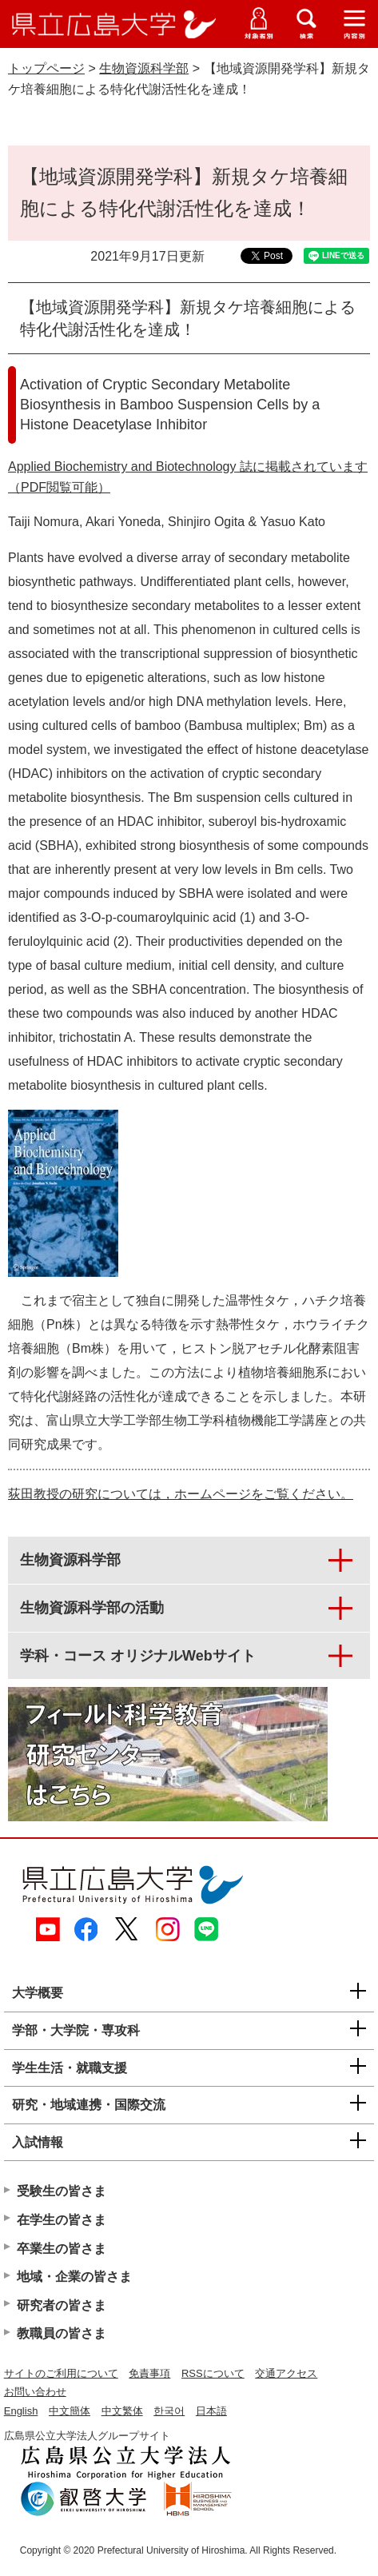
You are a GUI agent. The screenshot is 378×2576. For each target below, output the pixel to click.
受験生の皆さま (61, 2191)
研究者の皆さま (61, 2305)
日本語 (211, 2411)
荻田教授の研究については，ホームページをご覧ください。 (180, 1494)
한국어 (169, 2411)
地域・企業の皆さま (74, 2276)
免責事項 (149, 2373)
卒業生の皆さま (61, 2248)
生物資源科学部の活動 (92, 1608)
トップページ (46, 68)
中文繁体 (122, 2411)
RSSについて (213, 2373)
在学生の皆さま (61, 2220)
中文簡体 (69, 2411)
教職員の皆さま (61, 2333)
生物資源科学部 (144, 68)
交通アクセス (286, 2373)
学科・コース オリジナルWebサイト (138, 1656)
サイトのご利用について (61, 2373)
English (21, 2411)
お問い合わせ (35, 2392)
